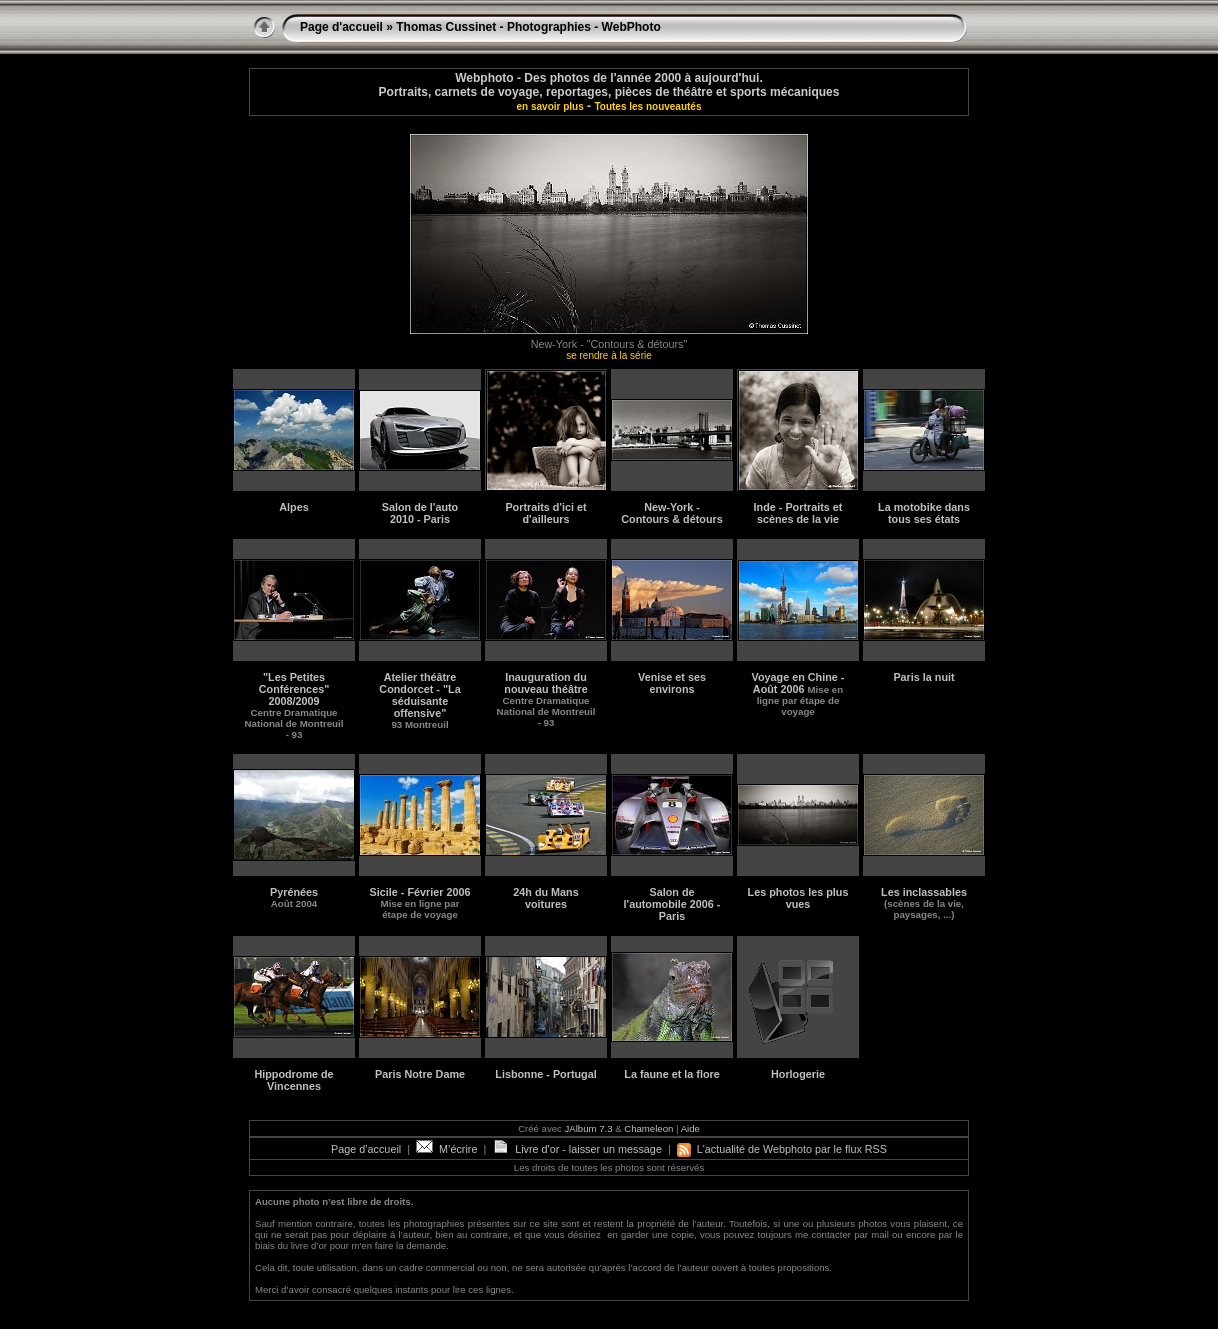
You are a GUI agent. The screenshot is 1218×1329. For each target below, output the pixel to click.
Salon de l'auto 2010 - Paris (420, 513)
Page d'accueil (341, 27)
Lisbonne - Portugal (545, 1074)
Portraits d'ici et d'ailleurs (545, 513)
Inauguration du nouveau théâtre (546, 699)
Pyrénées (294, 897)
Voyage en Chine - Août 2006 (798, 694)
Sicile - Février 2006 (420, 903)
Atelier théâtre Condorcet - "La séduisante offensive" (419, 700)
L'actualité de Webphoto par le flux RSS (782, 1149)
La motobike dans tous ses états (924, 513)
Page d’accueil (366, 1149)
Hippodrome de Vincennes (293, 1080)
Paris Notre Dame (420, 1074)
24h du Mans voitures (545, 898)
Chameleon (648, 1128)
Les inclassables (924, 903)
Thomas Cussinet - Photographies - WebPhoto (528, 27)
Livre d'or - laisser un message (577, 1149)
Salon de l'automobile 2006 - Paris (672, 904)
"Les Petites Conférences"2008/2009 (294, 705)
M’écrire (446, 1149)
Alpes (293, 507)
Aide (690, 1128)
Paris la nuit (923, 677)
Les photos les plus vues (798, 898)
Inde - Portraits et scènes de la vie (798, 513)
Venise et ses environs (672, 683)
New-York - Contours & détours (671, 513)
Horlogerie (798, 1074)
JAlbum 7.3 (589, 1128)
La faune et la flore (671, 1074)
